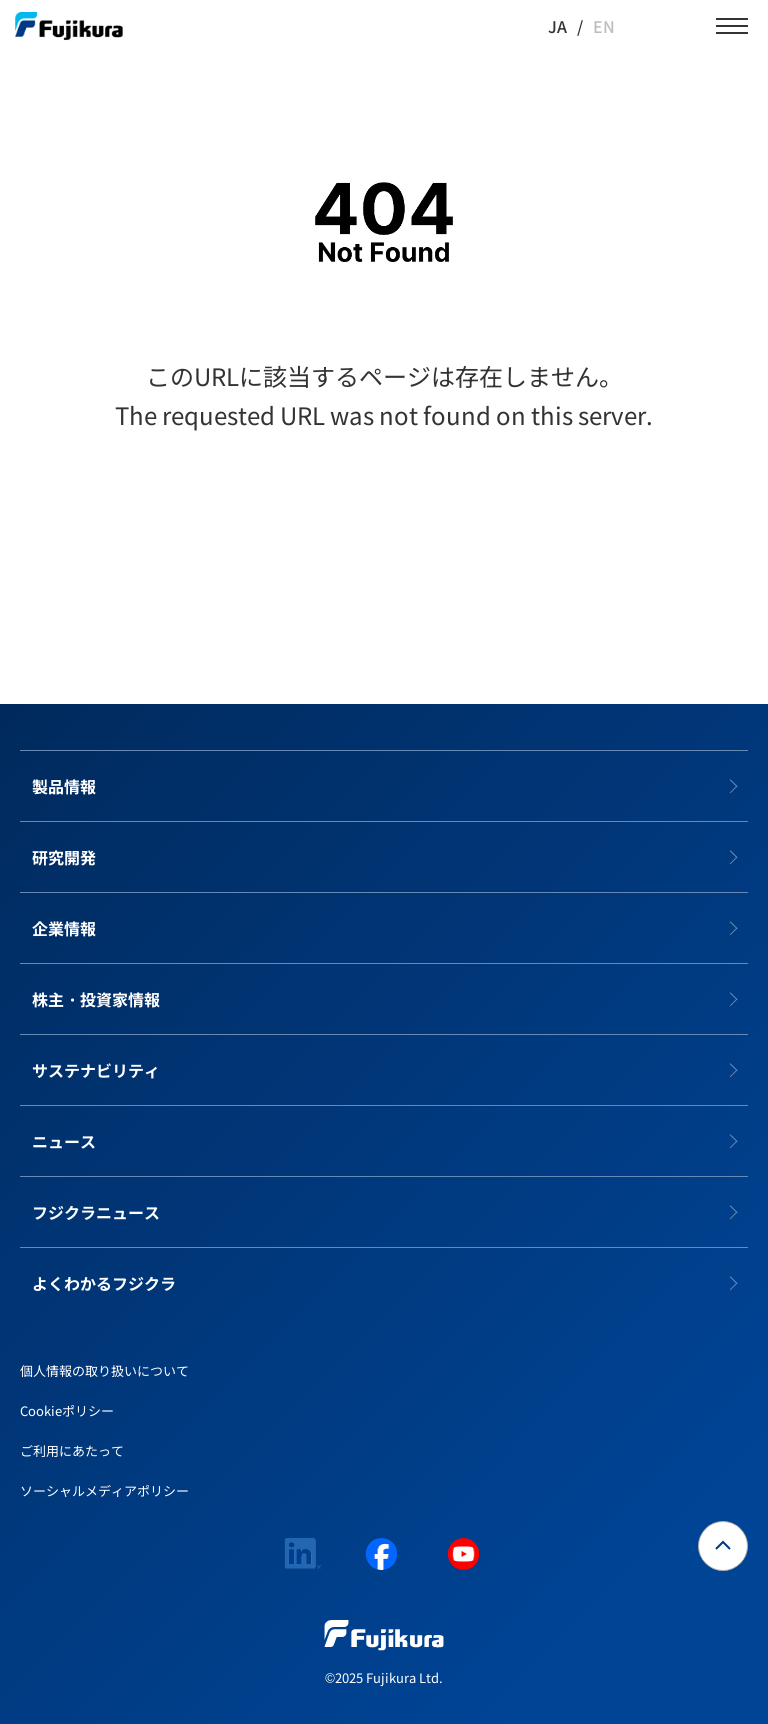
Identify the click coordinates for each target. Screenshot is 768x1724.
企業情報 (64, 928)
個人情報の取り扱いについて (104, 1370)
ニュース (64, 1141)
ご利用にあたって (72, 1450)
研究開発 (64, 857)
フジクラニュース (96, 1212)
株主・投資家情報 (96, 999)
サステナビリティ (96, 1070)
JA (557, 26)
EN (604, 26)
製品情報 (64, 786)
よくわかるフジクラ (104, 1283)
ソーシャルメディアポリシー (104, 1490)
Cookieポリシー (67, 1410)
